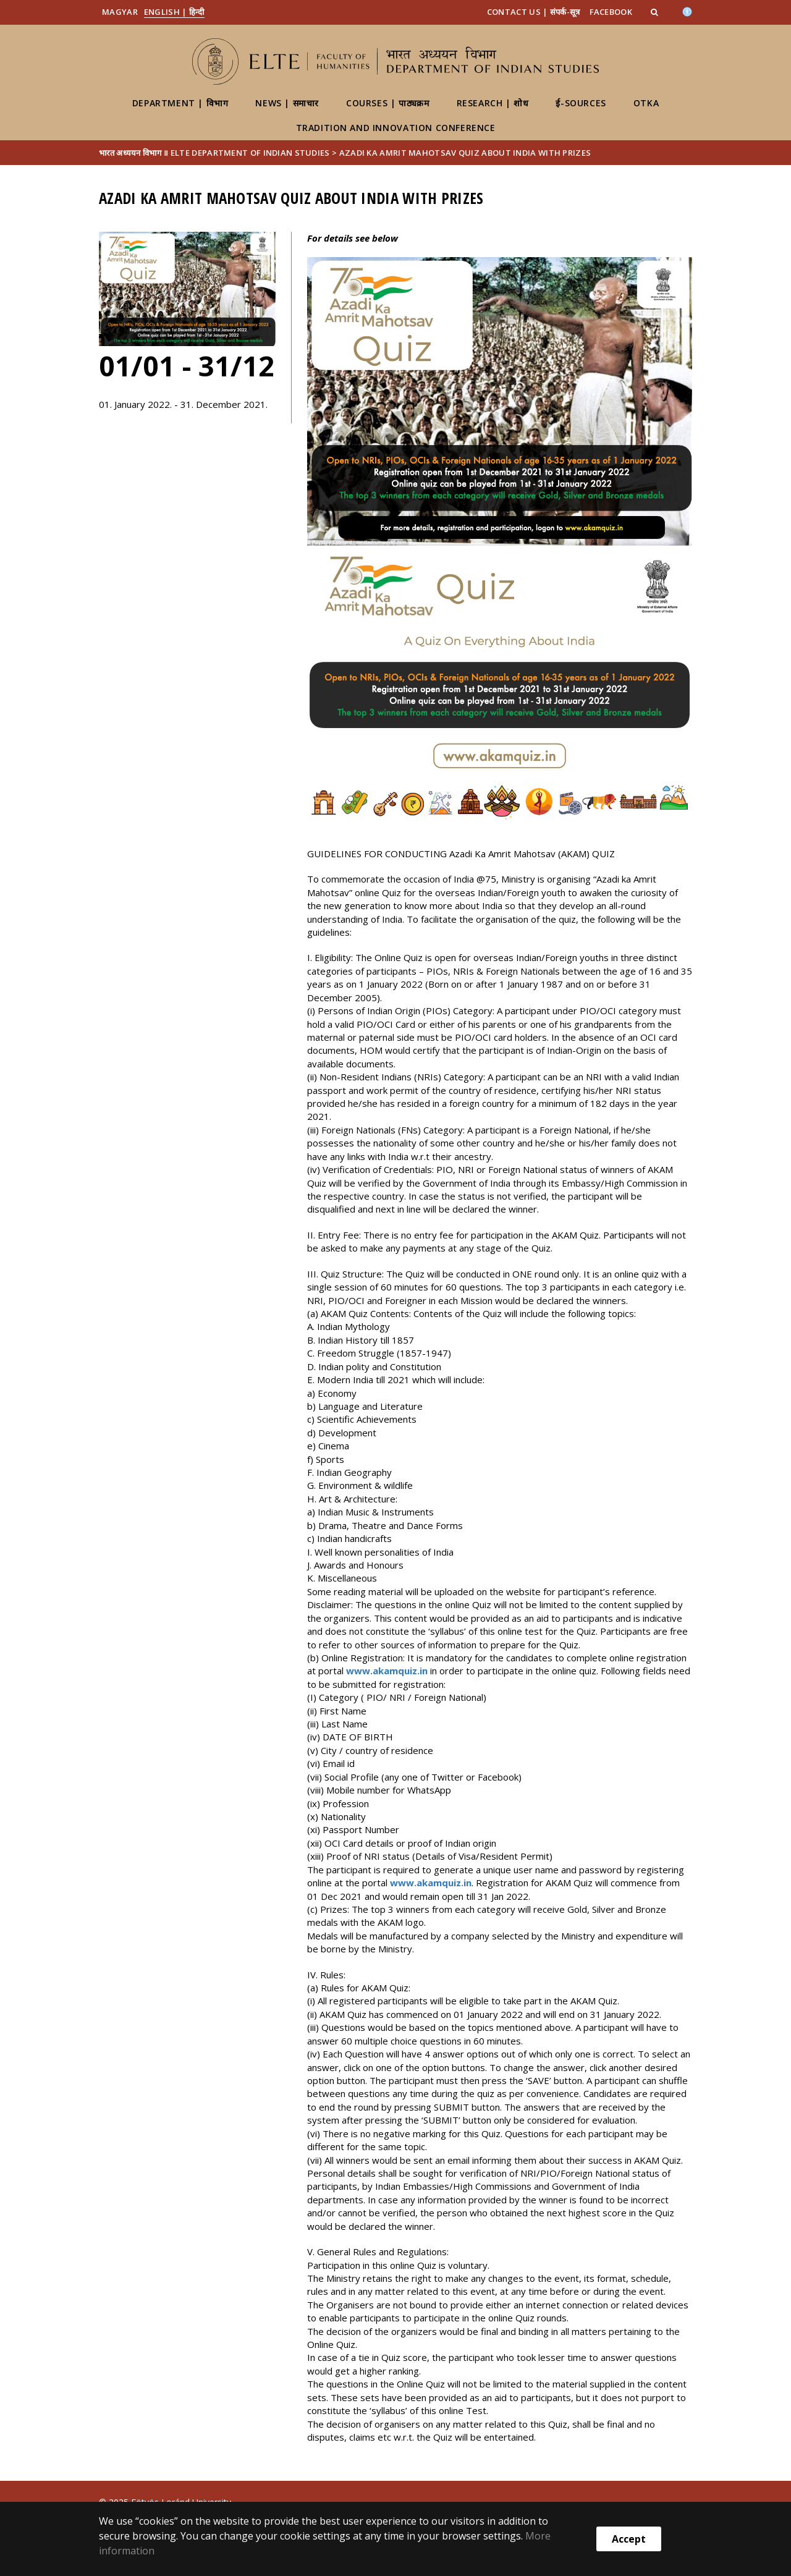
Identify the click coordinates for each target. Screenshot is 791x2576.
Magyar (120, 11)
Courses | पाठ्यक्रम (387, 103)
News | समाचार (287, 103)
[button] (656, 11)
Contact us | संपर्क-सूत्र (533, 11)
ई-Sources (581, 103)
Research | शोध (493, 103)
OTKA (646, 103)
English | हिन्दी (174, 11)
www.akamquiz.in (387, 1670)
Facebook (611, 11)
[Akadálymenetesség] (687, 10)
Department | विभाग (180, 103)
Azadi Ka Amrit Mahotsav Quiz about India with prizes (465, 152)
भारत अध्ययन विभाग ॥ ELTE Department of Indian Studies (214, 152)
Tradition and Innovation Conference (396, 127)
